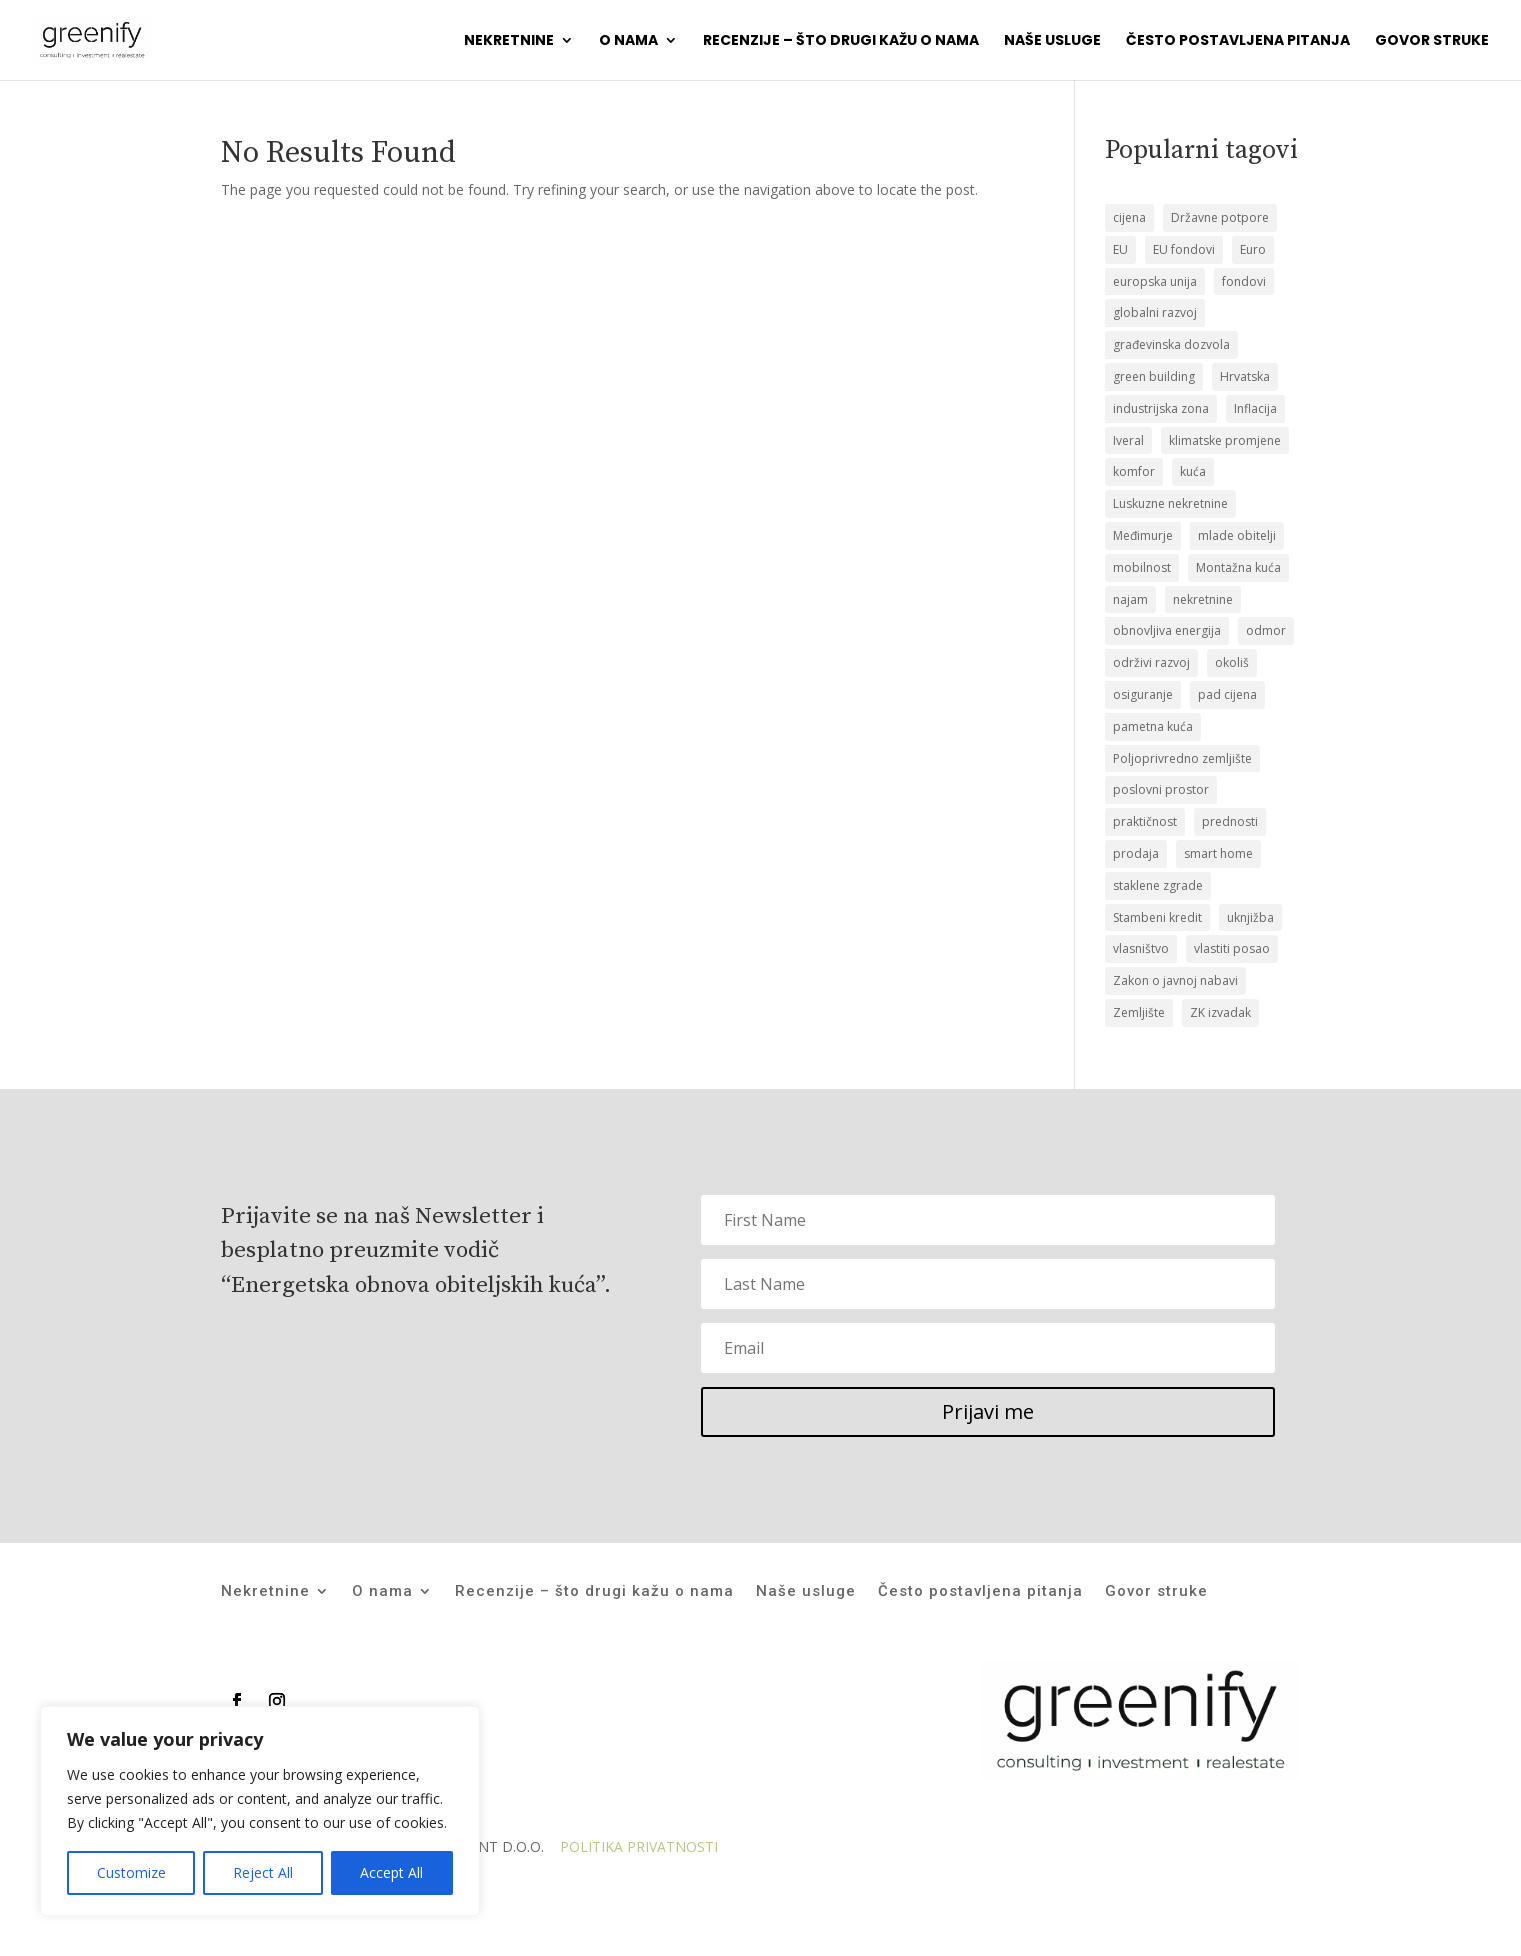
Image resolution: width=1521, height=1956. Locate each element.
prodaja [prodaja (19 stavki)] (1136, 853)
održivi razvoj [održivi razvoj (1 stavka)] (1151, 662)
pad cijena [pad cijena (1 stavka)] (1227, 694)
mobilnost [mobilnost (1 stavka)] (1142, 567)
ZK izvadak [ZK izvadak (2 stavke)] (1220, 1012)
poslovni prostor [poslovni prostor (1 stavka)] (1161, 789)
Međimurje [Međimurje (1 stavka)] (1143, 535)
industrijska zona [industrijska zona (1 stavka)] (1161, 408)
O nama (628, 41)
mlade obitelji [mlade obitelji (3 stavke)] (1237, 535)
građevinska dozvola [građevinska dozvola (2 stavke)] (1171, 344)
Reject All (263, 1872)
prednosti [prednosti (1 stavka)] (1230, 821)
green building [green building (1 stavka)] (1154, 376)
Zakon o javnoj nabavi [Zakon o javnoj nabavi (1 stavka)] (1175, 980)
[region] (260, 1811)
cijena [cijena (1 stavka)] (1129, 217)
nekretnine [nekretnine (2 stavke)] (1203, 599)
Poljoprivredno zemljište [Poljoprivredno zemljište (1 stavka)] (1182, 758)
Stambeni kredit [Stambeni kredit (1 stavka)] (1157, 917)
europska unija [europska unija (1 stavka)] (1155, 281)
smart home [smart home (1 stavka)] (1218, 853)
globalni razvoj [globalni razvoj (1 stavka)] (1155, 312)
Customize (131, 1872)
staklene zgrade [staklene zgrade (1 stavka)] (1158, 885)
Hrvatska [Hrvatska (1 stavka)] (1245, 376)
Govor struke (1432, 41)
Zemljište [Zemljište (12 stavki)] (1139, 1012)
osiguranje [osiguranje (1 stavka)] (1143, 694)
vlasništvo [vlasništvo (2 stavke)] (1141, 948)
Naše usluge (1052, 41)
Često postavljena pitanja (1238, 41)
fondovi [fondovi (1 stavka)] (1244, 281)
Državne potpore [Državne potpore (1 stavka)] (1220, 217)
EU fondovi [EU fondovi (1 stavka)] (1184, 249)
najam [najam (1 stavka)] (1130, 599)
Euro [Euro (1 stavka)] (1253, 249)
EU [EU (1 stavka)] (1120, 249)
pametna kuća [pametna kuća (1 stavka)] (1153, 726)
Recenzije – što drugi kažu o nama (841, 41)
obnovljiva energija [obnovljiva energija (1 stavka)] (1167, 630)
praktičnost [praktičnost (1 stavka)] (1145, 821)
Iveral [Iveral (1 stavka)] (1128, 440)
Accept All (391, 1872)
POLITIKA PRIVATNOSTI (639, 1846)
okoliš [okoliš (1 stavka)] (1232, 662)
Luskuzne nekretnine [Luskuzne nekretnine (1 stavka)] (1170, 503)
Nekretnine (509, 41)
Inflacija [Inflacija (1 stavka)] (1255, 408)
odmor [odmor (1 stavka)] (1266, 630)
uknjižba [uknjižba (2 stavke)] (1250, 917)
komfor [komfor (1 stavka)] (1134, 471)
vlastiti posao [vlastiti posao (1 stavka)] (1232, 948)
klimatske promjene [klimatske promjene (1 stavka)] (1225, 440)
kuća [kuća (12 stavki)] (1193, 471)
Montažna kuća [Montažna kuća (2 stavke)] (1238, 567)
